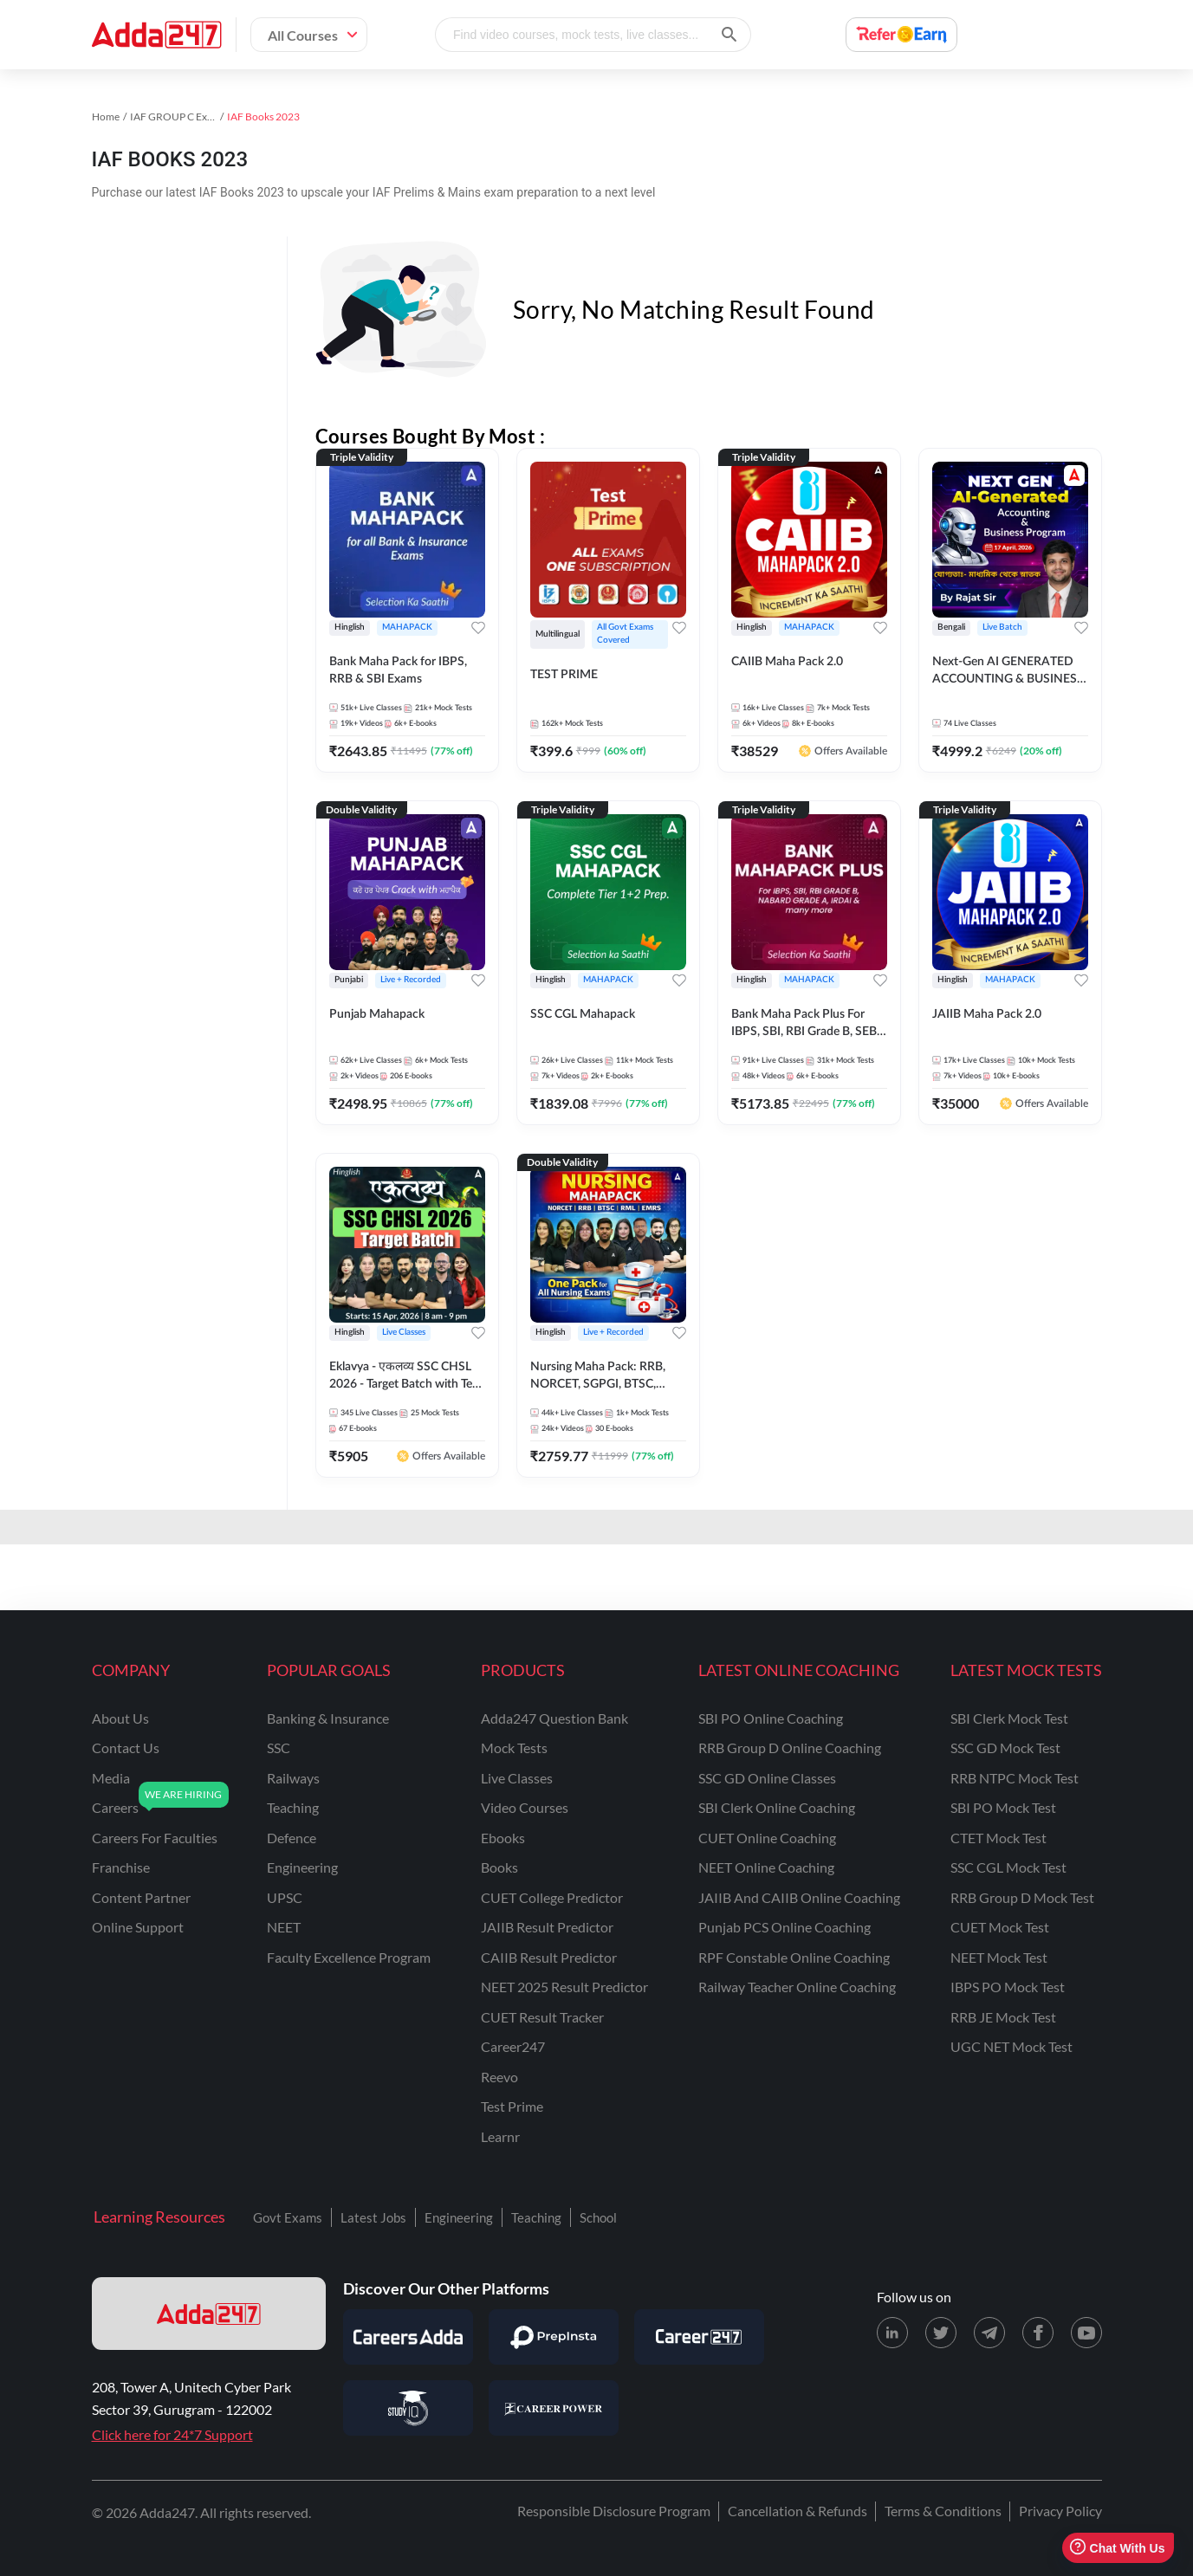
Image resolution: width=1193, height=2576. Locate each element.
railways (293, 1778)
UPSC (284, 1897)
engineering (302, 1867)
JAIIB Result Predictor (547, 1927)
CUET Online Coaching (767, 1837)
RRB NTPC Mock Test (1014, 1778)
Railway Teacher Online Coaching (797, 1986)
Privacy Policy (1060, 2510)
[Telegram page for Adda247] (989, 2332)
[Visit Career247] (699, 2337)
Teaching (536, 2217)
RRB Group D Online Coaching (789, 1747)
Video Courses (524, 1807)
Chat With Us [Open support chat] (1117, 2548)
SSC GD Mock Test (1005, 1747)
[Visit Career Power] (554, 2408)
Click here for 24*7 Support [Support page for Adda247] (172, 2434)
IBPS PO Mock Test (1007, 1986)
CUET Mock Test (999, 1927)
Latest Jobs (373, 2217)
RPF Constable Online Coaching (794, 1957)
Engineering (459, 2217)
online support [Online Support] (138, 1927)
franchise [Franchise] (121, 1867)
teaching (293, 1807)
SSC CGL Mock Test (1008, 1867)
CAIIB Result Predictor (549, 1957)
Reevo (499, 2076)
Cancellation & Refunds (797, 2510)
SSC (278, 1747)
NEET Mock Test (998, 1957)
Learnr (500, 2136)
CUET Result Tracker (542, 2017)
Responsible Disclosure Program (613, 2510)
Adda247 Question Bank (554, 1718)
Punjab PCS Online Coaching (784, 1927)
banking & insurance (328, 1718)
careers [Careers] (115, 1807)
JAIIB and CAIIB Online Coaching (799, 1897)
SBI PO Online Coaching (770, 1718)
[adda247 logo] (209, 2313)
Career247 (513, 2046)
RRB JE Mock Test (1003, 2017)
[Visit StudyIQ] (408, 2408)
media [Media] (111, 1778)
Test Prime (512, 2106)
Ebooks (503, 1837)
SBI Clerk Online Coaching (776, 1807)
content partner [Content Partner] (141, 1897)
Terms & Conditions (943, 2510)
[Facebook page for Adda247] (1038, 2332)
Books (499, 1867)
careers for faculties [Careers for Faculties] (154, 1837)
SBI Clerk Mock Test (1009, 1718)
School (598, 2217)
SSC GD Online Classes (767, 1778)
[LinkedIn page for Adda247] (892, 2332)
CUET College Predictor (552, 1897)
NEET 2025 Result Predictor (564, 1986)
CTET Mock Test (998, 1837)
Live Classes (517, 1778)
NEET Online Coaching (766, 1867)
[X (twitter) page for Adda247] (940, 2332)
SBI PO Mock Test (1003, 1807)
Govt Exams (287, 2217)
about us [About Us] (120, 1718)
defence (291, 1837)
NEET (284, 1927)
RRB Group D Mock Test (1022, 1897)
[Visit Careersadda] (408, 2337)
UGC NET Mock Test (1011, 2046)
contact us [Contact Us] (125, 1747)
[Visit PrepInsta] (554, 2337)
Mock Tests (514, 1747)
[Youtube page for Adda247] (1086, 2332)
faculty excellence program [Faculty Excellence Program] (349, 1957)
